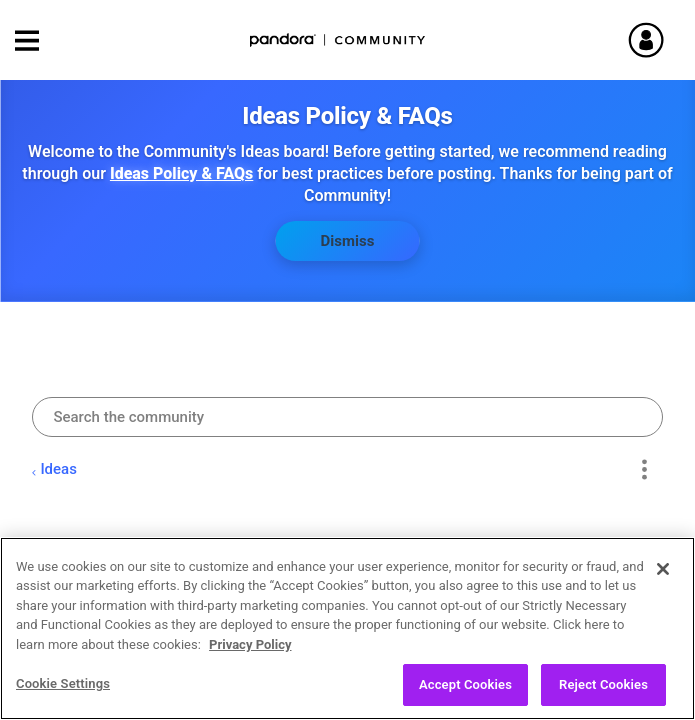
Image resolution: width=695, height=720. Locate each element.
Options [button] (644, 469)
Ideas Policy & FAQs (181, 173)
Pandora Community (338, 40)
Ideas (58, 469)
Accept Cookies (465, 697)
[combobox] (347, 417)
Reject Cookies (603, 697)
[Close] (663, 582)
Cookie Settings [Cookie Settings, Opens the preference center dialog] (63, 696)
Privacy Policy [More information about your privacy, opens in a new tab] (250, 657)
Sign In (655, 40)
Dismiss (348, 241)
